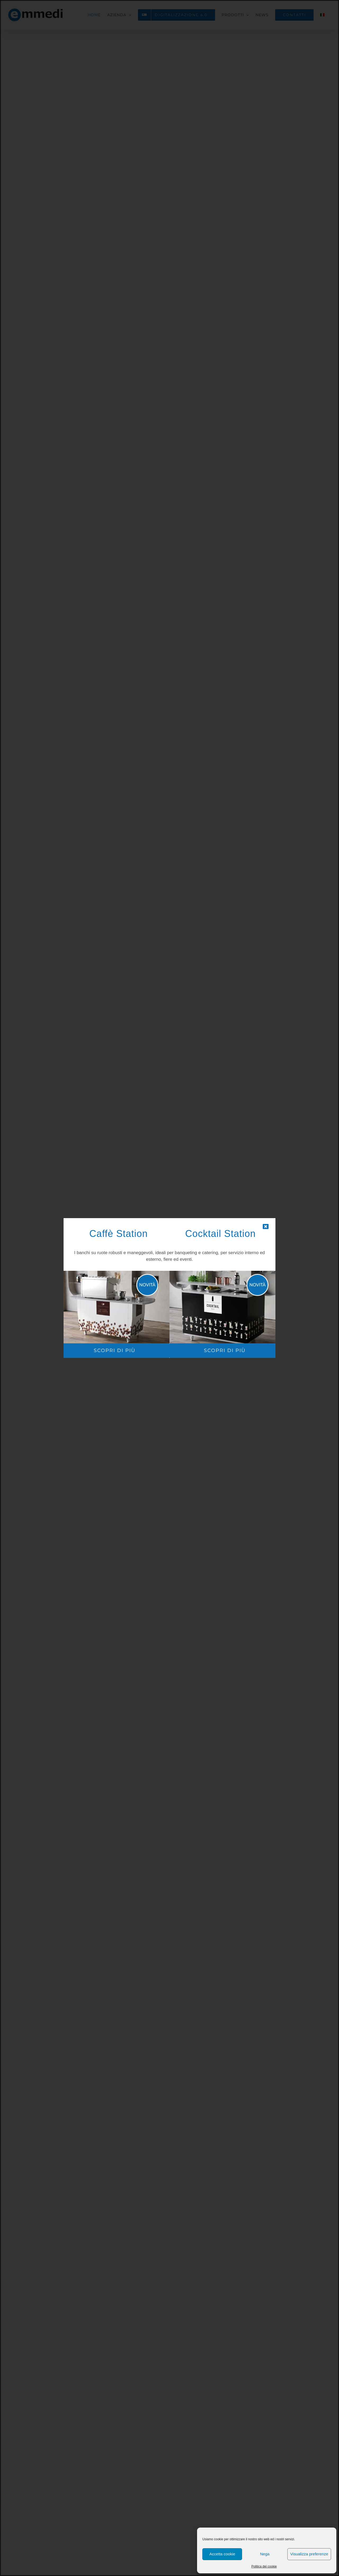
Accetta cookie (222, 2554)
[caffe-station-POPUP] (114, 1273)
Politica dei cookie (264, 2566)
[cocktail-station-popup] (225, 1273)
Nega (265, 2554)
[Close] (265, 1226)
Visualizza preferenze (309, 2554)
